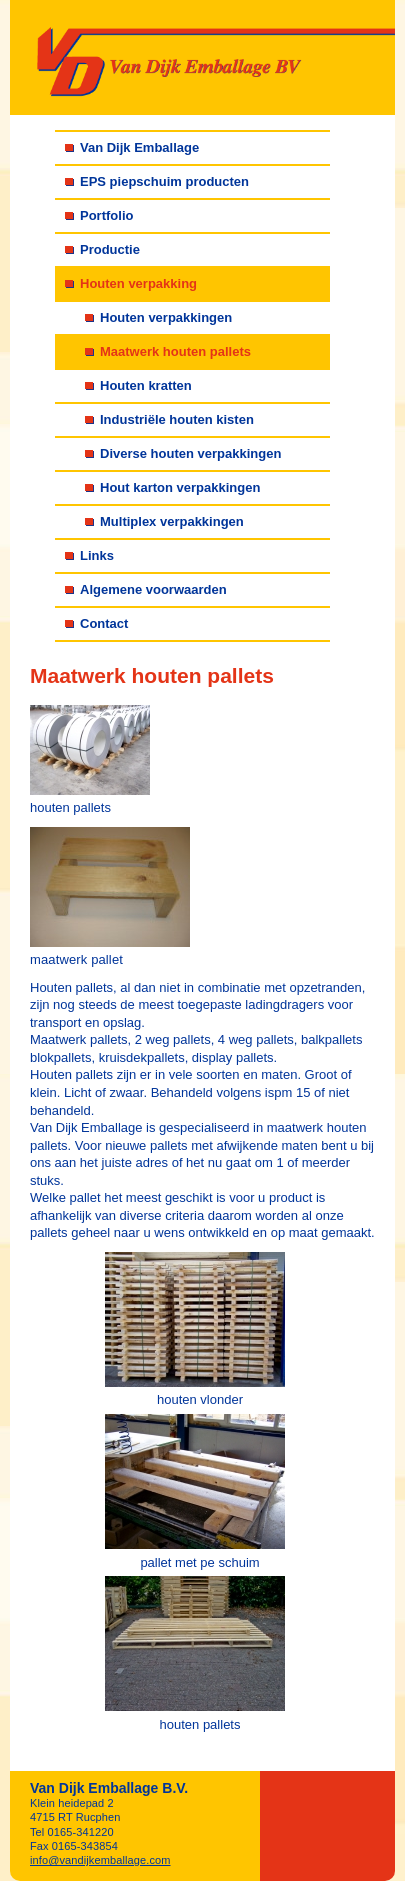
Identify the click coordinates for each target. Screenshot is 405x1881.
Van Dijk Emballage (139, 147)
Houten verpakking (138, 283)
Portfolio (106, 215)
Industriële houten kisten (177, 419)
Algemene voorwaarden (153, 589)
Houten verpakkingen (166, 317)
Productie (110, 249)
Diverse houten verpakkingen (190, 453)
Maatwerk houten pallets (175, 351)
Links (97, 555)
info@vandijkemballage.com (100, 1860)
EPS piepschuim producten (164, 181)
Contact (104, 623)
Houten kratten (146, 385)
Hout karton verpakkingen (180, 487)
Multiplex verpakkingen (172, 521)
